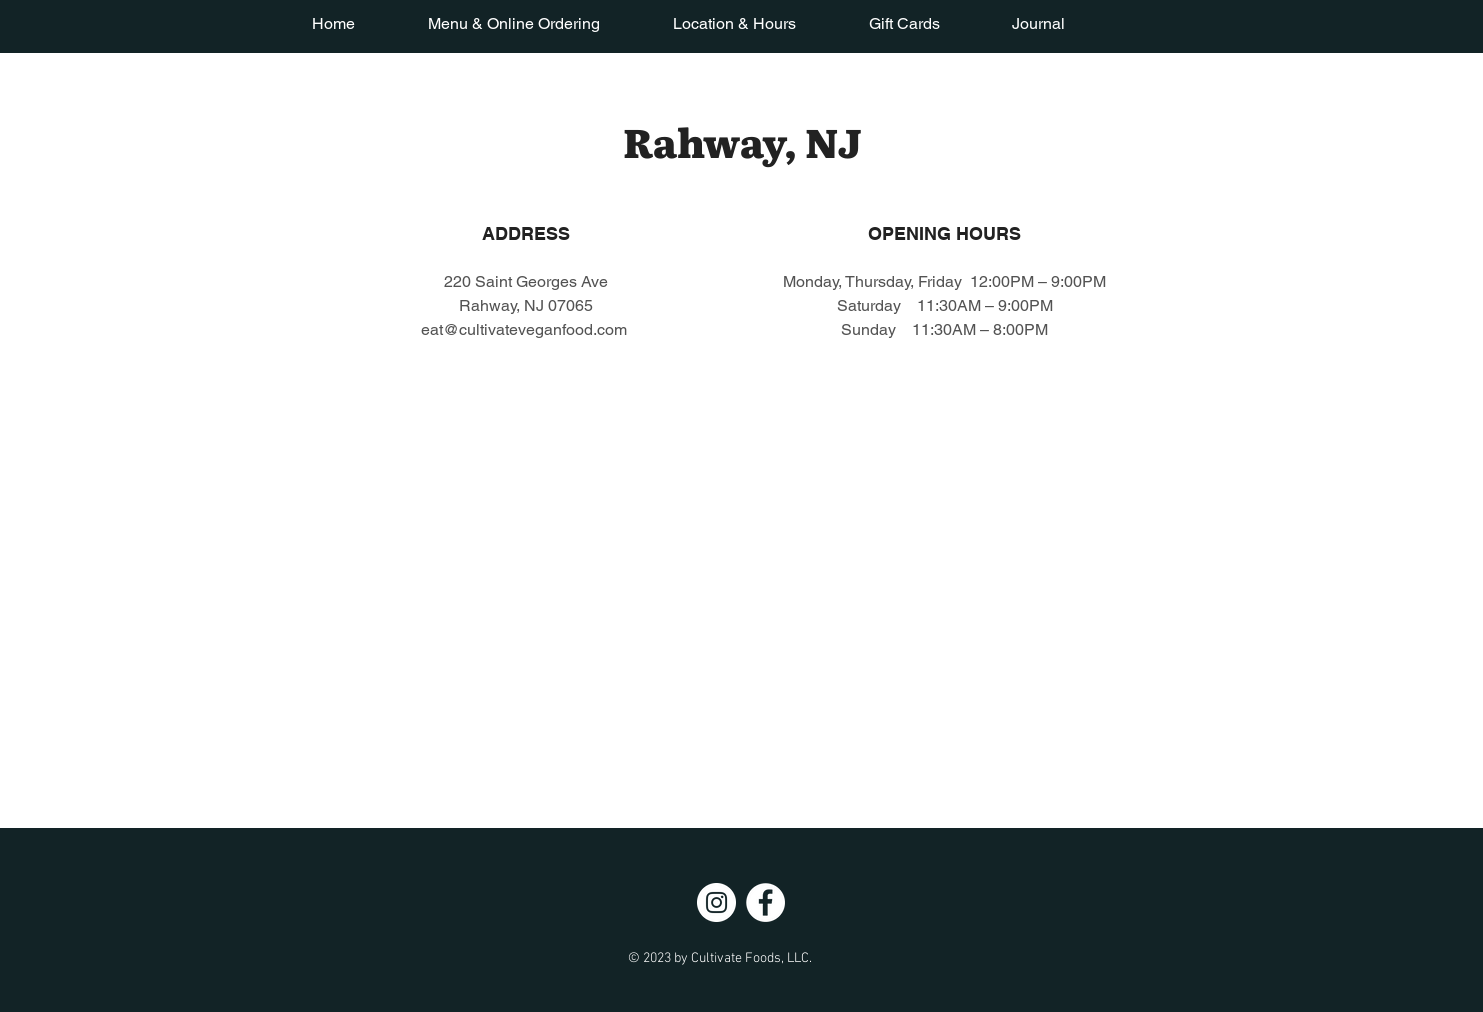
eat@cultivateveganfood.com (524, 329)
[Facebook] (765, 902)
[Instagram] (716, 902)
